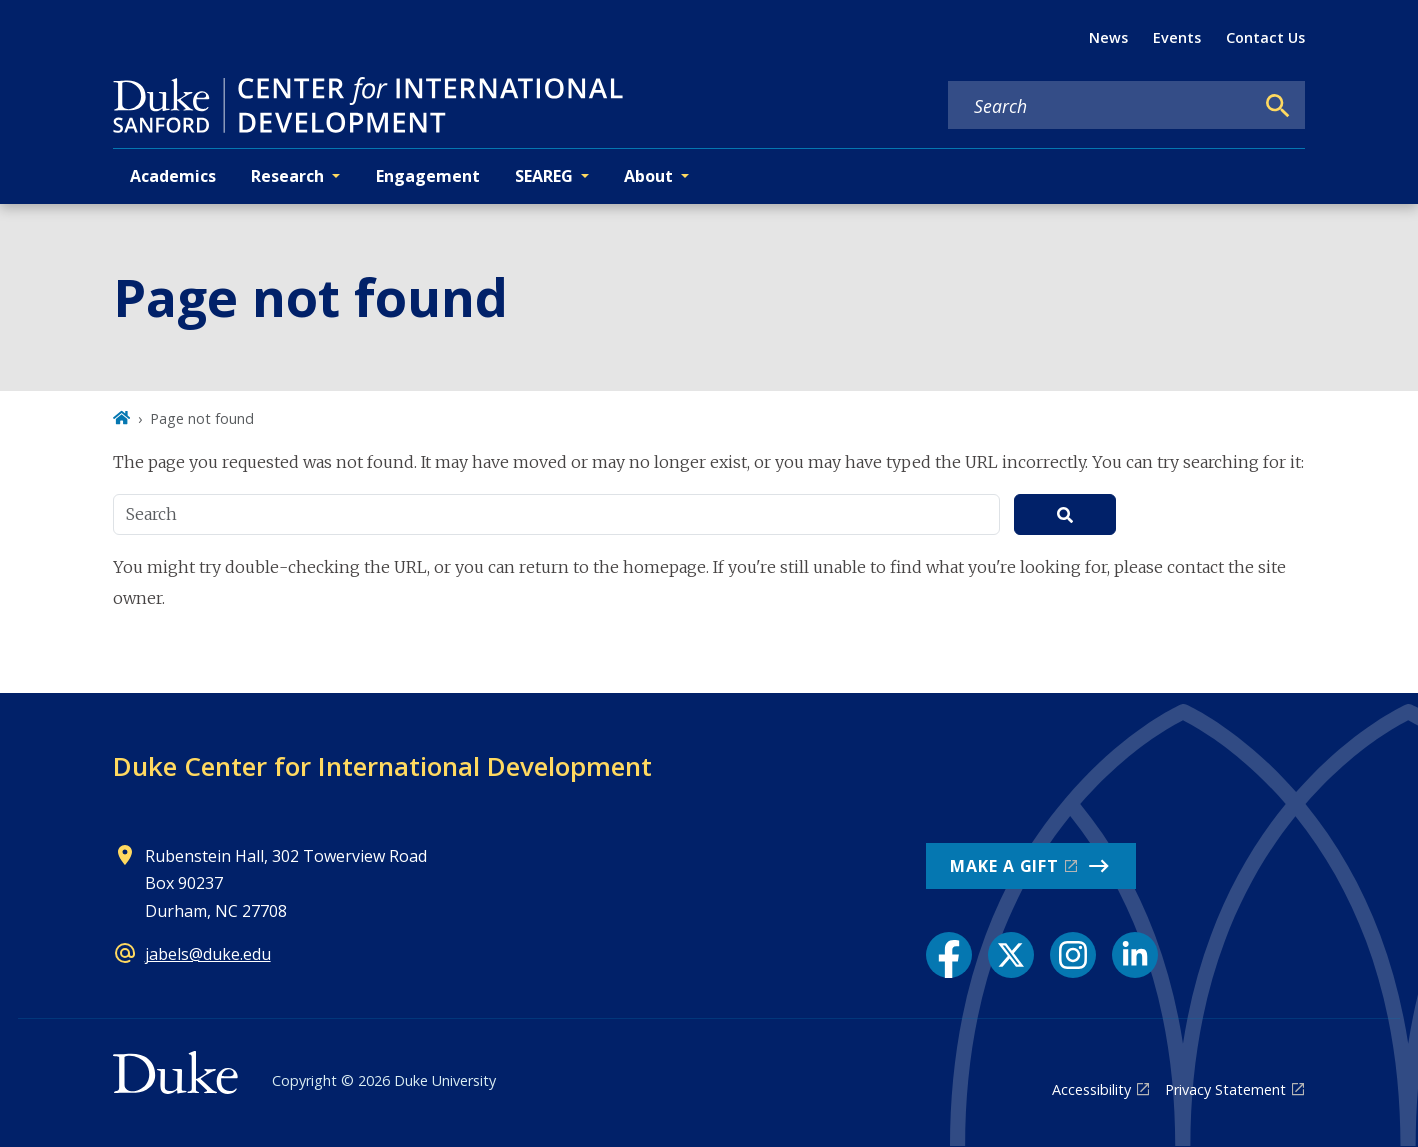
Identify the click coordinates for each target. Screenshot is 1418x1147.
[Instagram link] (1073, 955)
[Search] (1278, 106)
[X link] (1011, 955)
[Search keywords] (1101, 106)
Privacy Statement (1225, 1089)
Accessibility (1091, 1089)
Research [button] (287, 176)
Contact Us (1265, 37)
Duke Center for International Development (382, 766)
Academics (173, 176)
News (1108, 37)
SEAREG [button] (544, 176)
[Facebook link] (949, 955)
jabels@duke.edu (208, 954)
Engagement (428, 176)
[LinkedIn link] (1135, 955)
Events (1177, 37)
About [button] (648, 176)
